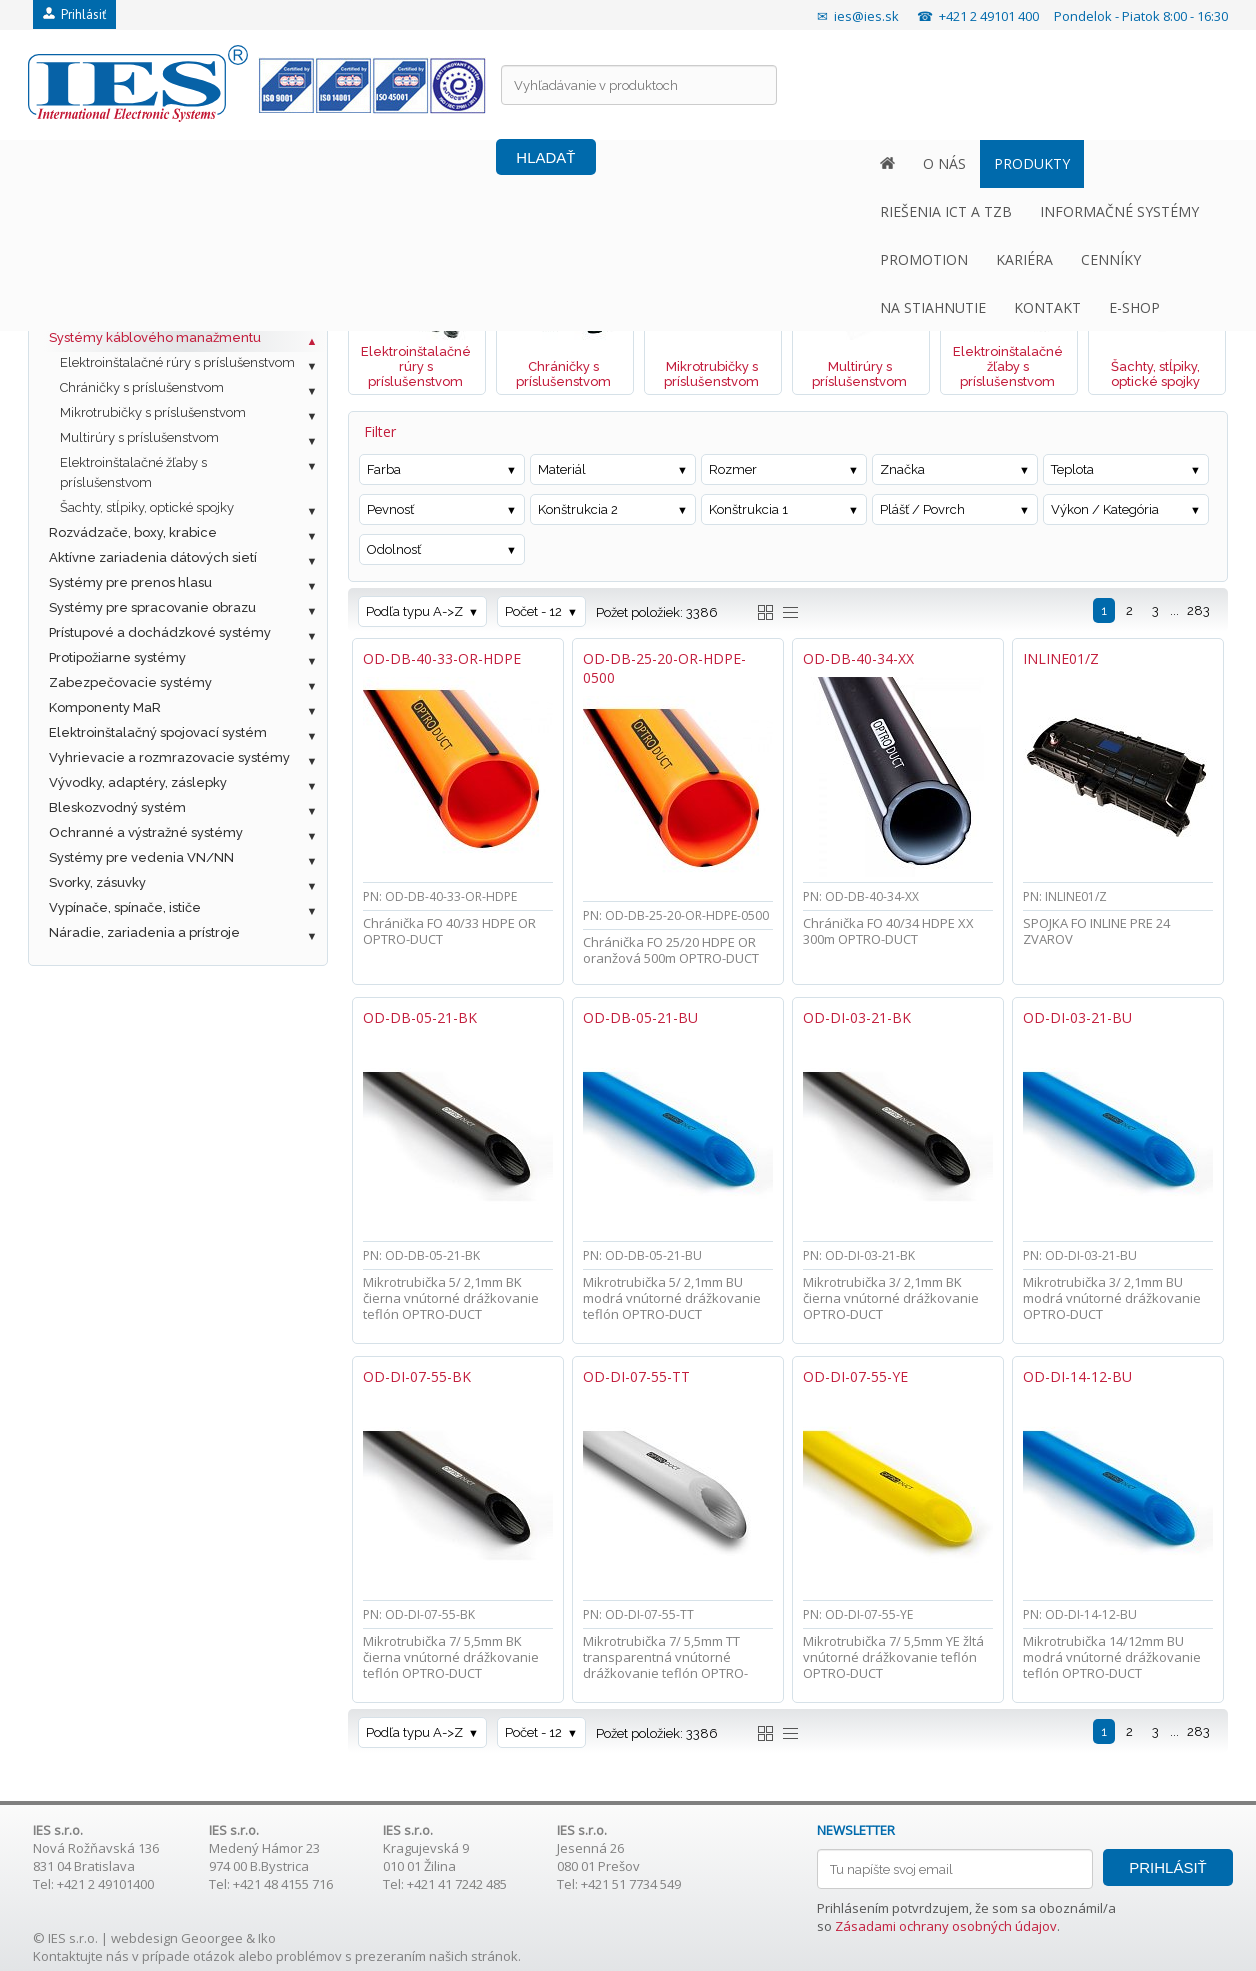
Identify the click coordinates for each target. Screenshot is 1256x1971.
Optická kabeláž (100, 287)
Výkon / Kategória (1105, 509)
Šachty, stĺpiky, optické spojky (147, 507)
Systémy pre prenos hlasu (130, 582)
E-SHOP (1152, 163)
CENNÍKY (839, 163)
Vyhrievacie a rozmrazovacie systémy (169, 757)
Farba (384, 469)
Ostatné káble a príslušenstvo (141, 312)
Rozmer (733, 469)
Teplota (1072, 469)
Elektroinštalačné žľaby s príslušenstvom (133, 472)
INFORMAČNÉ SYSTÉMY (500, 163)
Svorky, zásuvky (97, 882)
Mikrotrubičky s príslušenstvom (153, 412)
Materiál (562, 469)
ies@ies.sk (866, 16)
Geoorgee (212, 1938)
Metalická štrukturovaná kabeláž (151, 262)
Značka (902, 469)
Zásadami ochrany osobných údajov (946, 1926)
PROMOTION (652, 163)
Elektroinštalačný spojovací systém (158, 732)
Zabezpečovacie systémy (130, 682)
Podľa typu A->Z (414, 611)
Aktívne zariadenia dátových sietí (153, 557)
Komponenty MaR (105, 707)
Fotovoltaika (87, 237)
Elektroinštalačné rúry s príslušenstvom (177, 362)
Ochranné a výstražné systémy (146, 832)
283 (1198, 610)
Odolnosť (394, 549)
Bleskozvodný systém (117, 807)
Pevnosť (390, 509)
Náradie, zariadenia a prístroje (144, 932)
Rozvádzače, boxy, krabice (133, 532)
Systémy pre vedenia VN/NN (141, 857)
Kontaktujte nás (81, 1956)
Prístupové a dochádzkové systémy (160, 632)
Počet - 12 (533, 611)
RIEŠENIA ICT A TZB (327, 163)
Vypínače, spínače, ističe (125, 907)
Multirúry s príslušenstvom (139, 437)
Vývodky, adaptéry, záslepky (138, 782)
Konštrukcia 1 (748, 509)
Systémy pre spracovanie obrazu (152, 607)
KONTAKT (1065, 163)
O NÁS (106, 163)
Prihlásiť (74, 14)
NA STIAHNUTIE (951, 163)
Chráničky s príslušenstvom (142, 387)
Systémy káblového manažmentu (155, 337)
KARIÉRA (752, 163)
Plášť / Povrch (922, 509)
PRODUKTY (194, 163)
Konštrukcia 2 (578, 509)
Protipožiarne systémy (117, 657)
